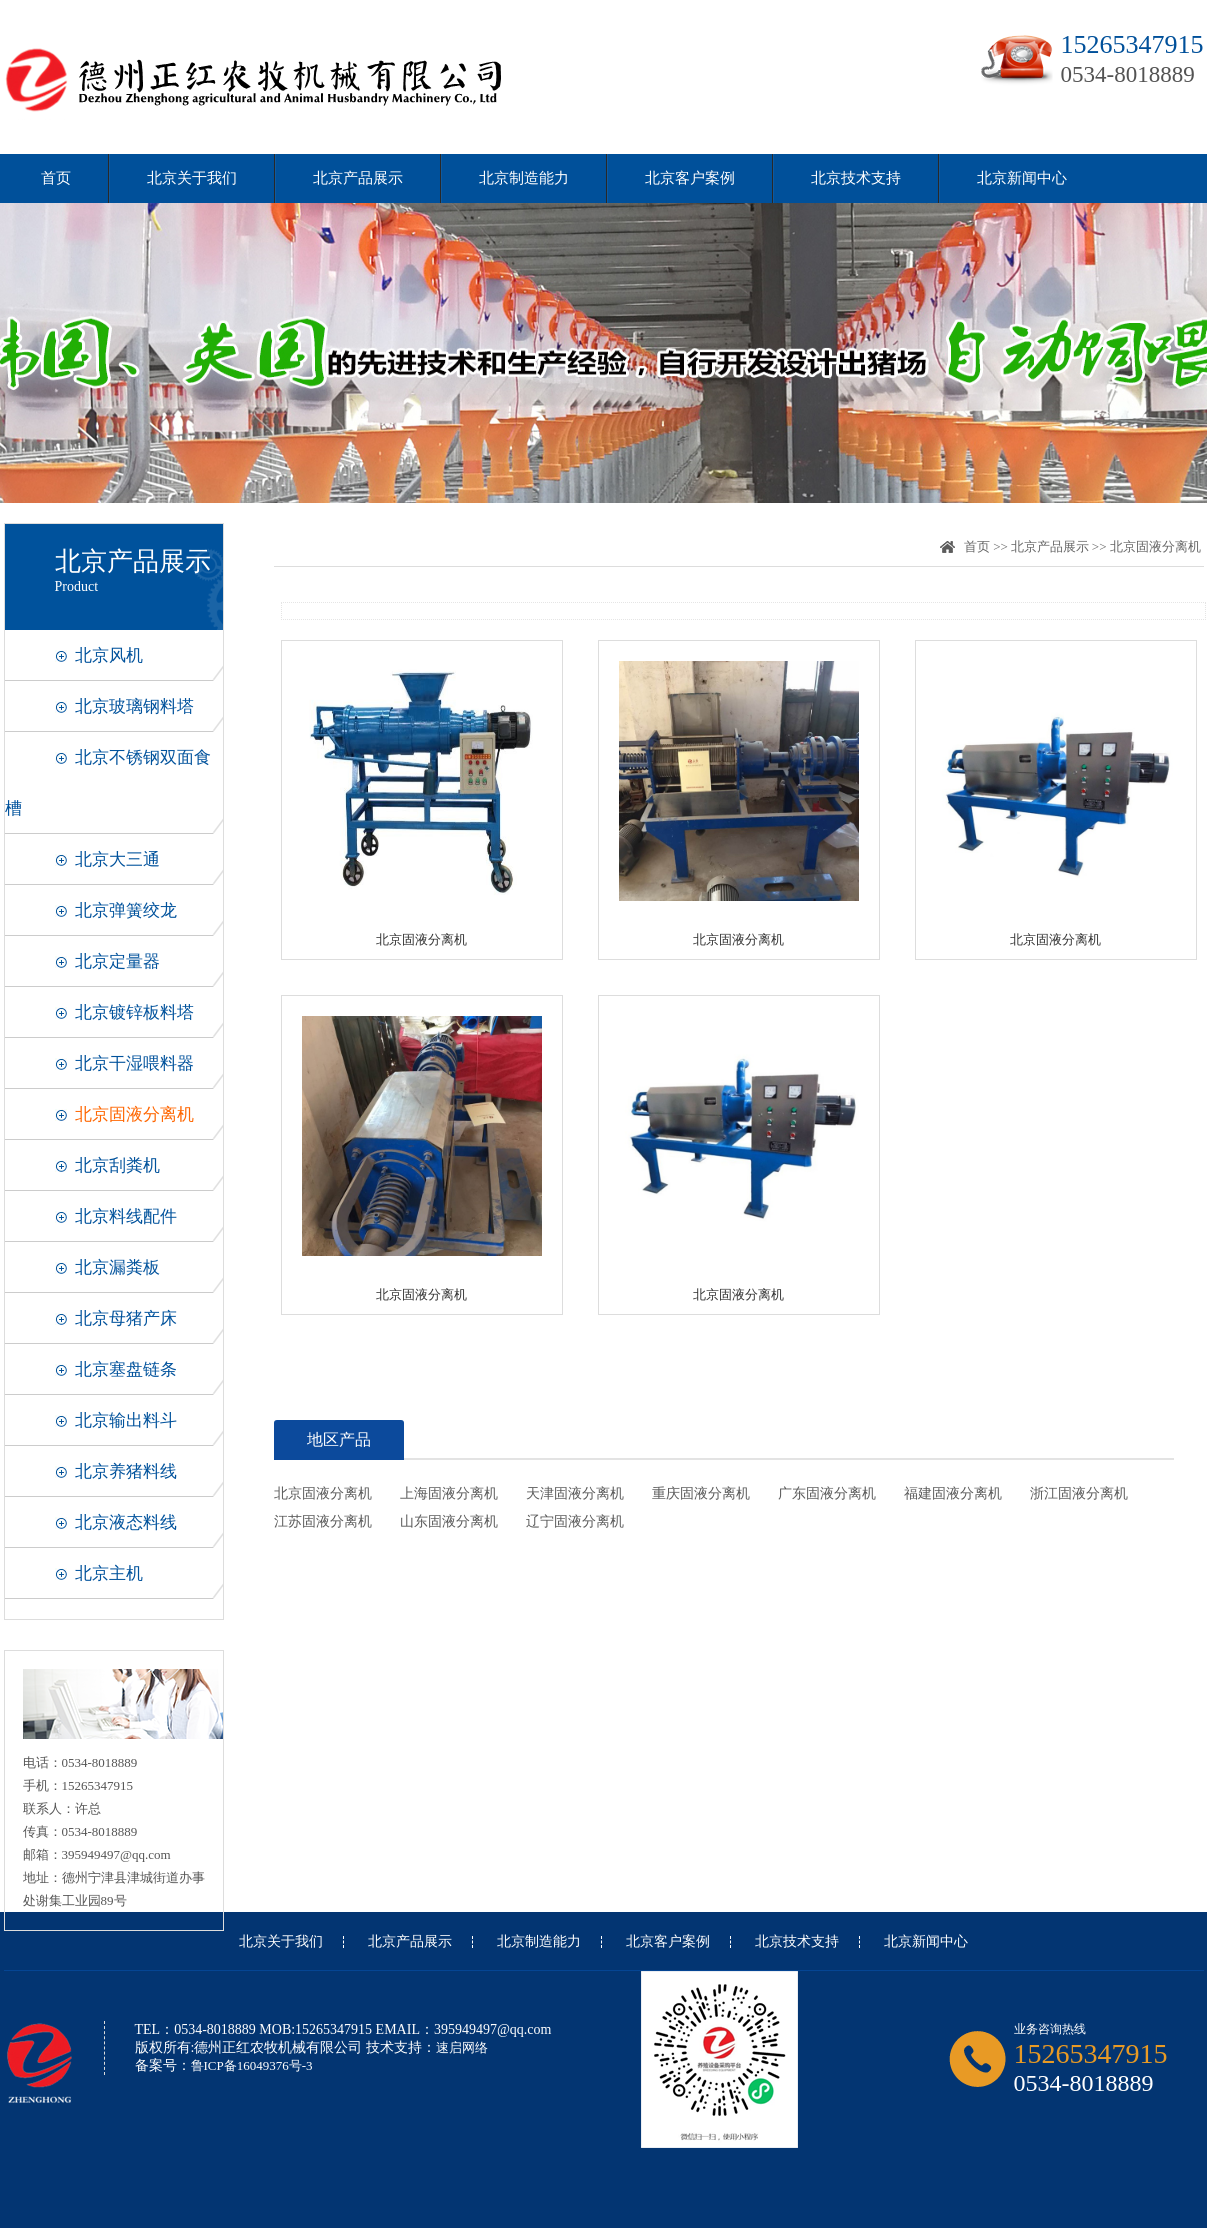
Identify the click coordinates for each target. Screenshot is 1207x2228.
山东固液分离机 (449, 1521)
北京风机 (109, 655)
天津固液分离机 (575, 1493)
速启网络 (462, 2047)
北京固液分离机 (134, 1114)
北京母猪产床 (126, 1318)
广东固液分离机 (827, 1493)
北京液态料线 (126, 1522)
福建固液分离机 (953, 1493)
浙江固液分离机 (1079, 1493)
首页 (56, 178)
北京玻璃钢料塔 (134, 706)
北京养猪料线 (126, 1471)
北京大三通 (117, 859)
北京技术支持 (856, 178)
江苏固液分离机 (323, 1521)
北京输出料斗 (126, 1420)
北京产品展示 (358, 178)
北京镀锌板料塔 (134, 1012)
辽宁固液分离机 (575, 1521)
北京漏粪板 (117, 1267)
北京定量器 (117, 961)
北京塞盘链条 (126, 1369)
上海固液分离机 (449, 1493)
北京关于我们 (192, 178)
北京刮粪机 (117, 1165)
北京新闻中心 (1022, 178)
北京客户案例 (690, 178)
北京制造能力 (524, 178)
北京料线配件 (126, 1216)
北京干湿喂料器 (134, 1063)
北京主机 (109, 1573)
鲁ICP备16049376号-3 (252, 2065)
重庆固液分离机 (701, 1493)
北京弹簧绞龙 (126, 910)
